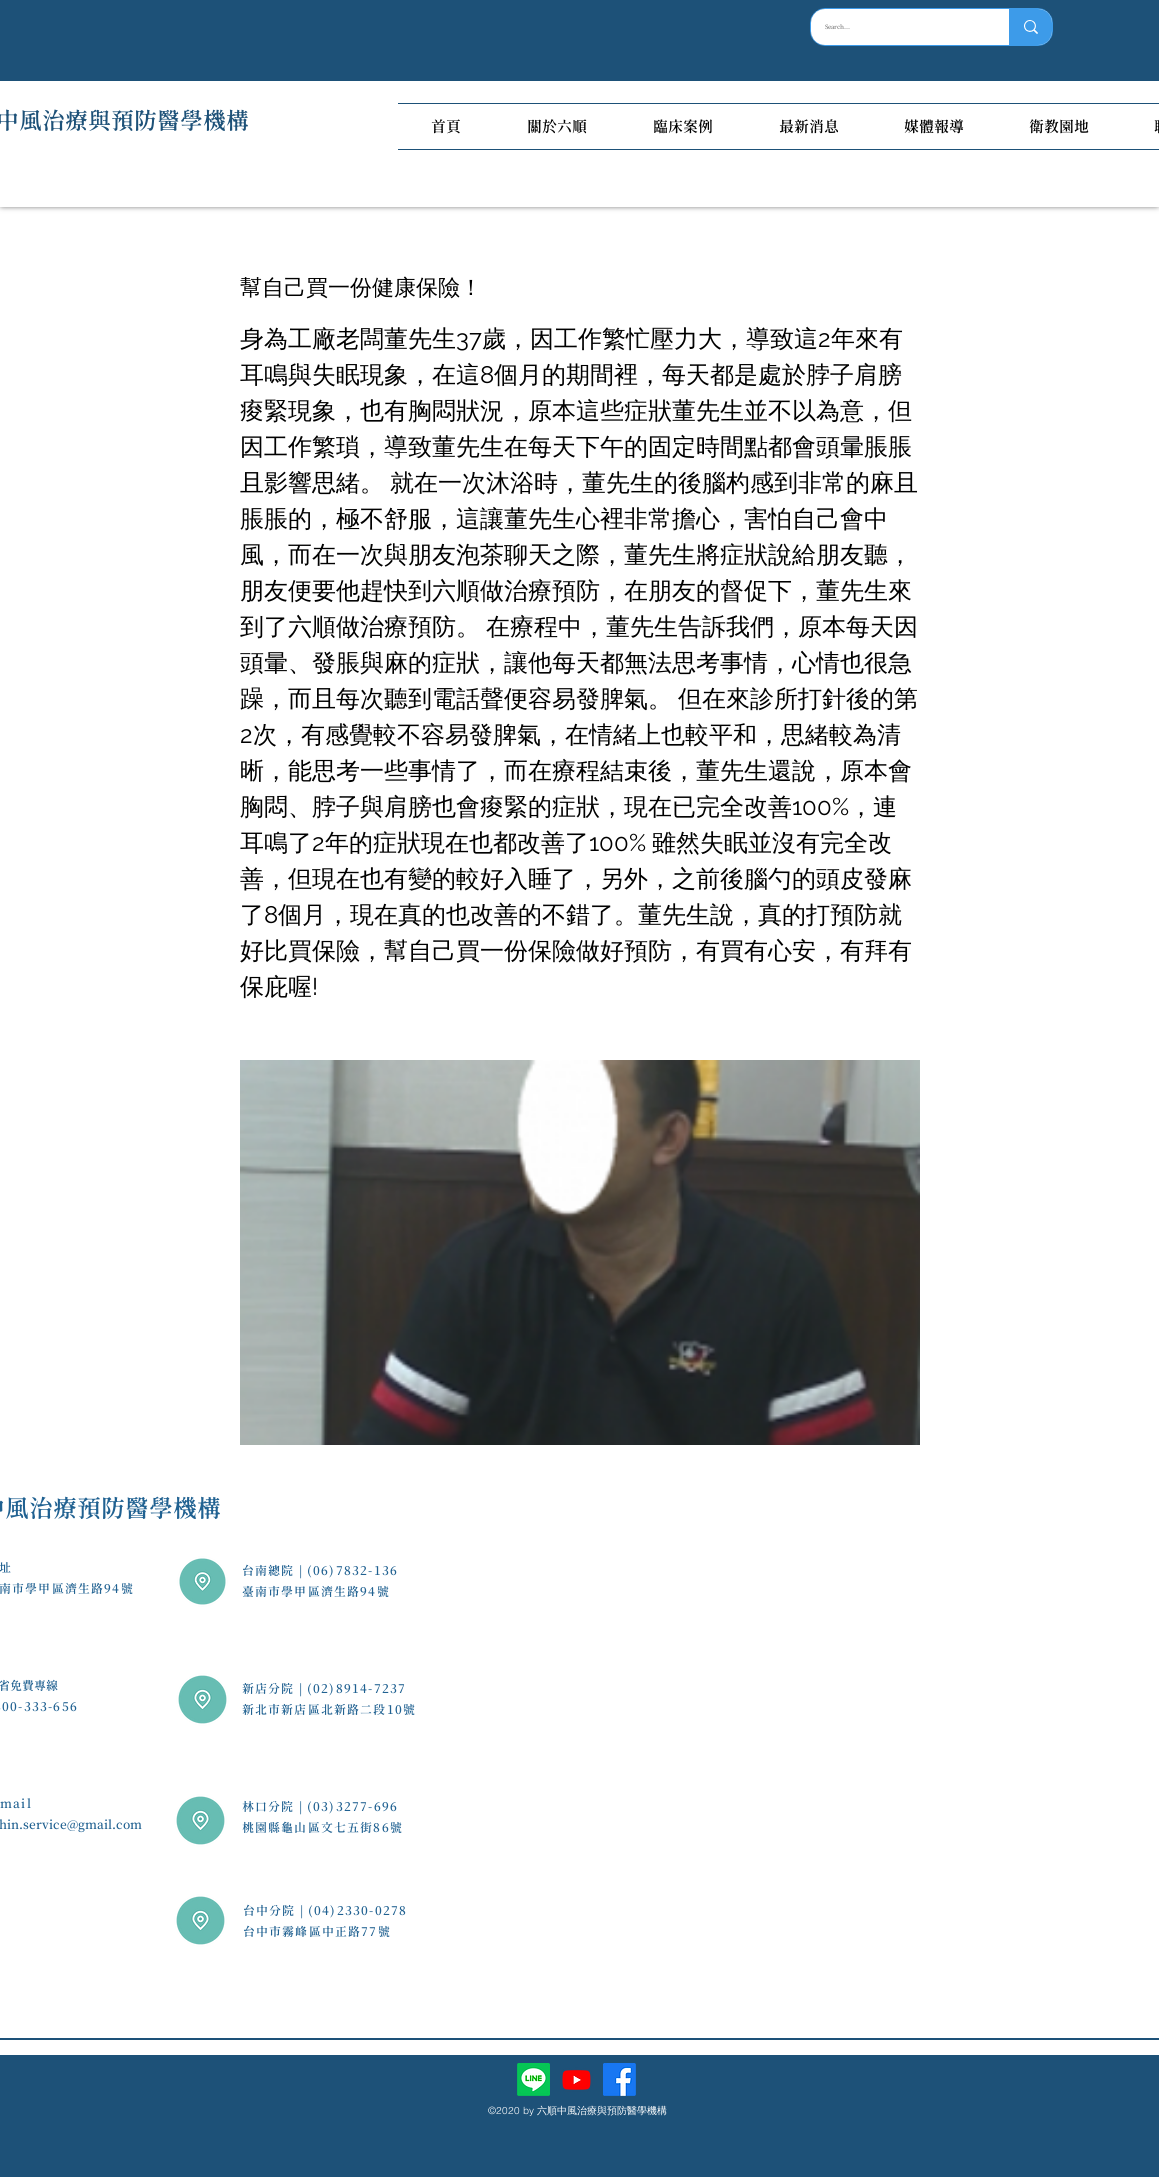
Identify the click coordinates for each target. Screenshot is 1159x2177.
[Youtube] (576, 2079)
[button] (557, 126)
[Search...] (896, 27)
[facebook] (619, 2079)
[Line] (533, 2079)
